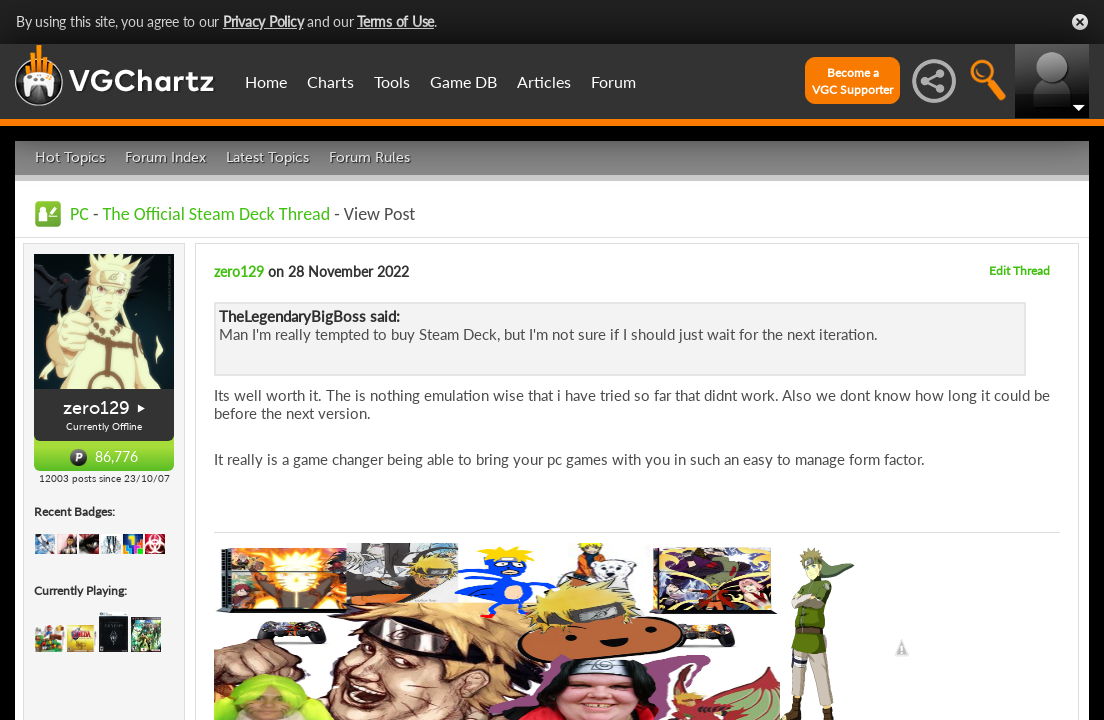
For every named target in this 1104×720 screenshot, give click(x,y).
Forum (613, 81)
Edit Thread (1019, 270)
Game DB (463, 81)
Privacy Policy (263, 21)
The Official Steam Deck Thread (217, 214)
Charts (330, 81)
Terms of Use (395, 21)
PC (79, 214)
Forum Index (165, 157)
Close (1080, 22)
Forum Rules (369, 157)
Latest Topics (267, 157)
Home (266, 81)
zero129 (96, 408)
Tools (392, 81)
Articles (544, 81)
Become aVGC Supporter (852, 81)
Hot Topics (70, 157)
